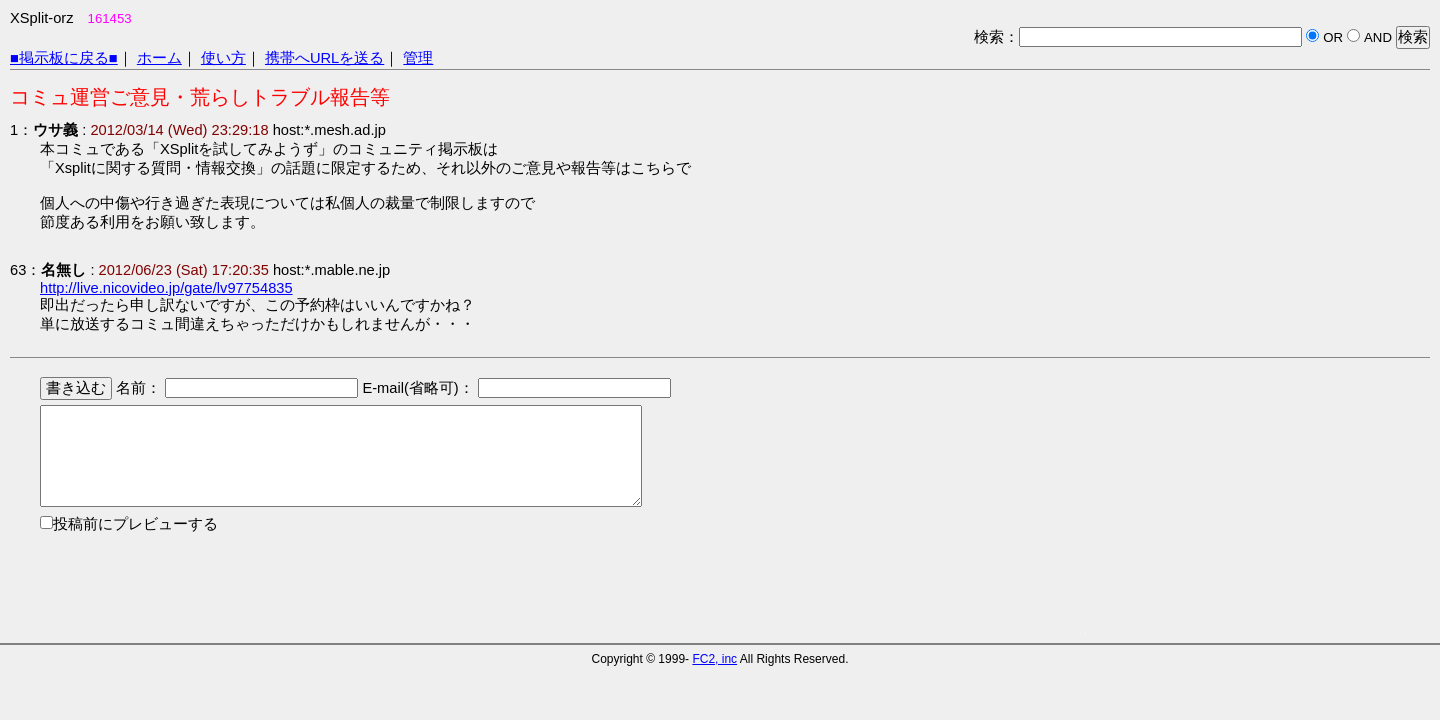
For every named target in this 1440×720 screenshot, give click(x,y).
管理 (418, 58)
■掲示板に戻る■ (64, 58)
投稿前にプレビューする (135, 524)
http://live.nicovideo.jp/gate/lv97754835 (166, 288)
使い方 (223, 58)
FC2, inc (714, 659)
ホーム (159, 58)
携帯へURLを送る (324, 58)
